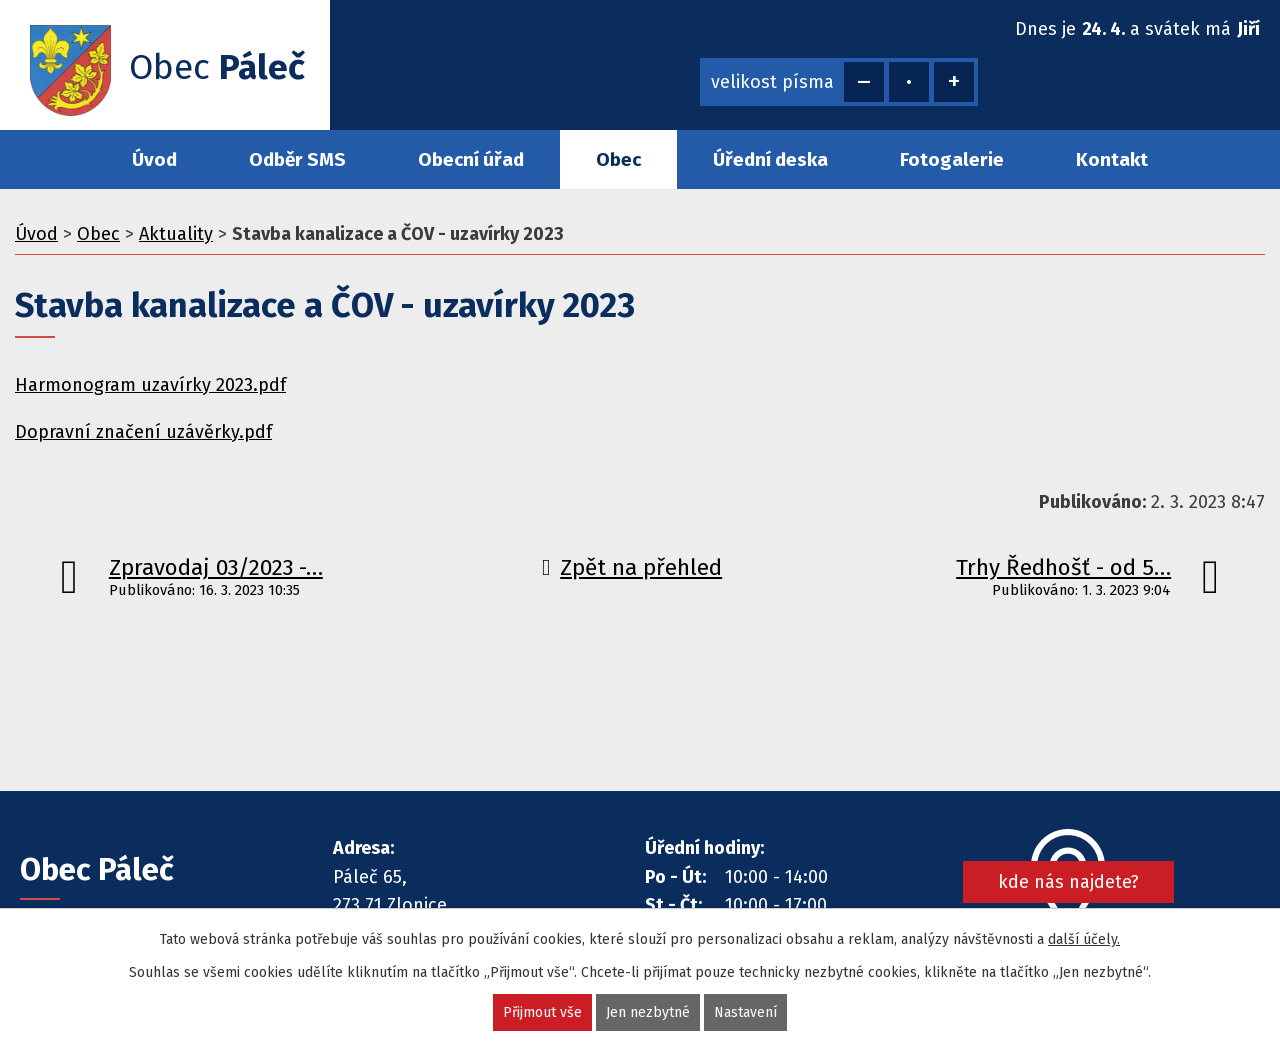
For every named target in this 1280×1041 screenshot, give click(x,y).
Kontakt (1112, 159)
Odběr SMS (297, 159)
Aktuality (176, 234)
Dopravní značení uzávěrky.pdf (143, 432)
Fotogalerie (952, 159)
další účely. (1084, 939)
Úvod (154, 159)
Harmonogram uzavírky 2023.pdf (150, 385)
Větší (954, 82)
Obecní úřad (471, 159)
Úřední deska (770, 159)
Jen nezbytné (648, 1012)
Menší (864, 82)
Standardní (909, 82)
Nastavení (745, 1012)
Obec (618, 159)
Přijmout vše (542, 1012)
